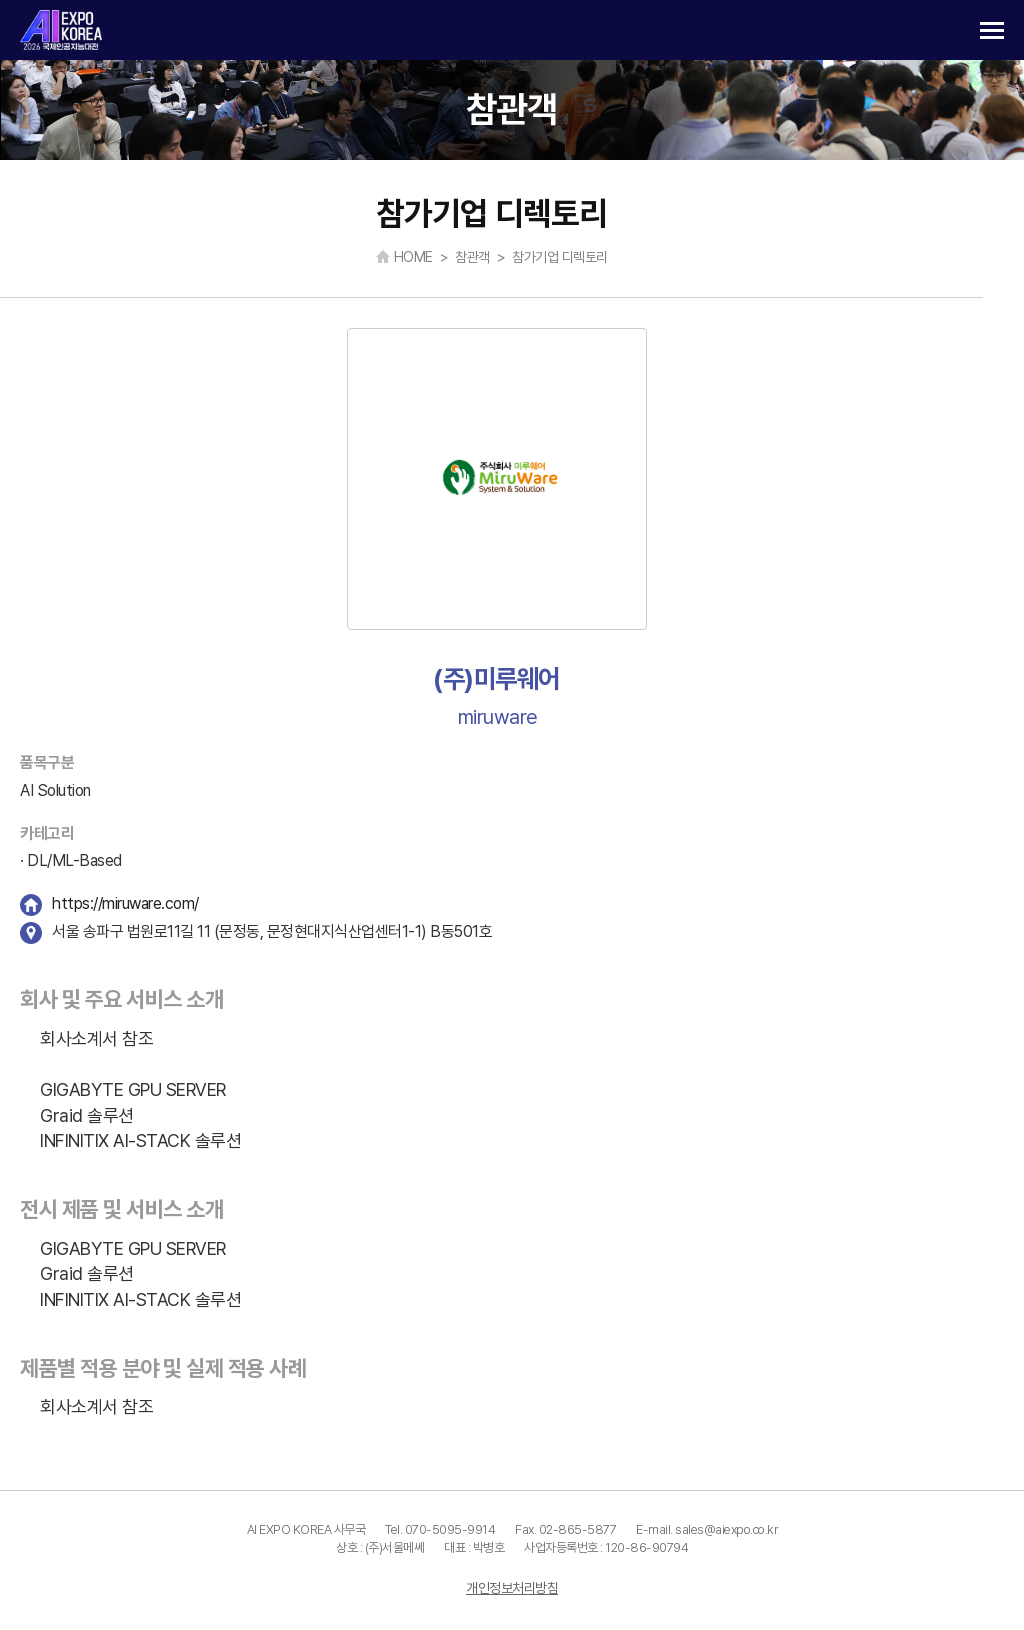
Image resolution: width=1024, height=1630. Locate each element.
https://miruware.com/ (125, 903)
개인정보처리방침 (512, 1588)
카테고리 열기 (992, 30)
